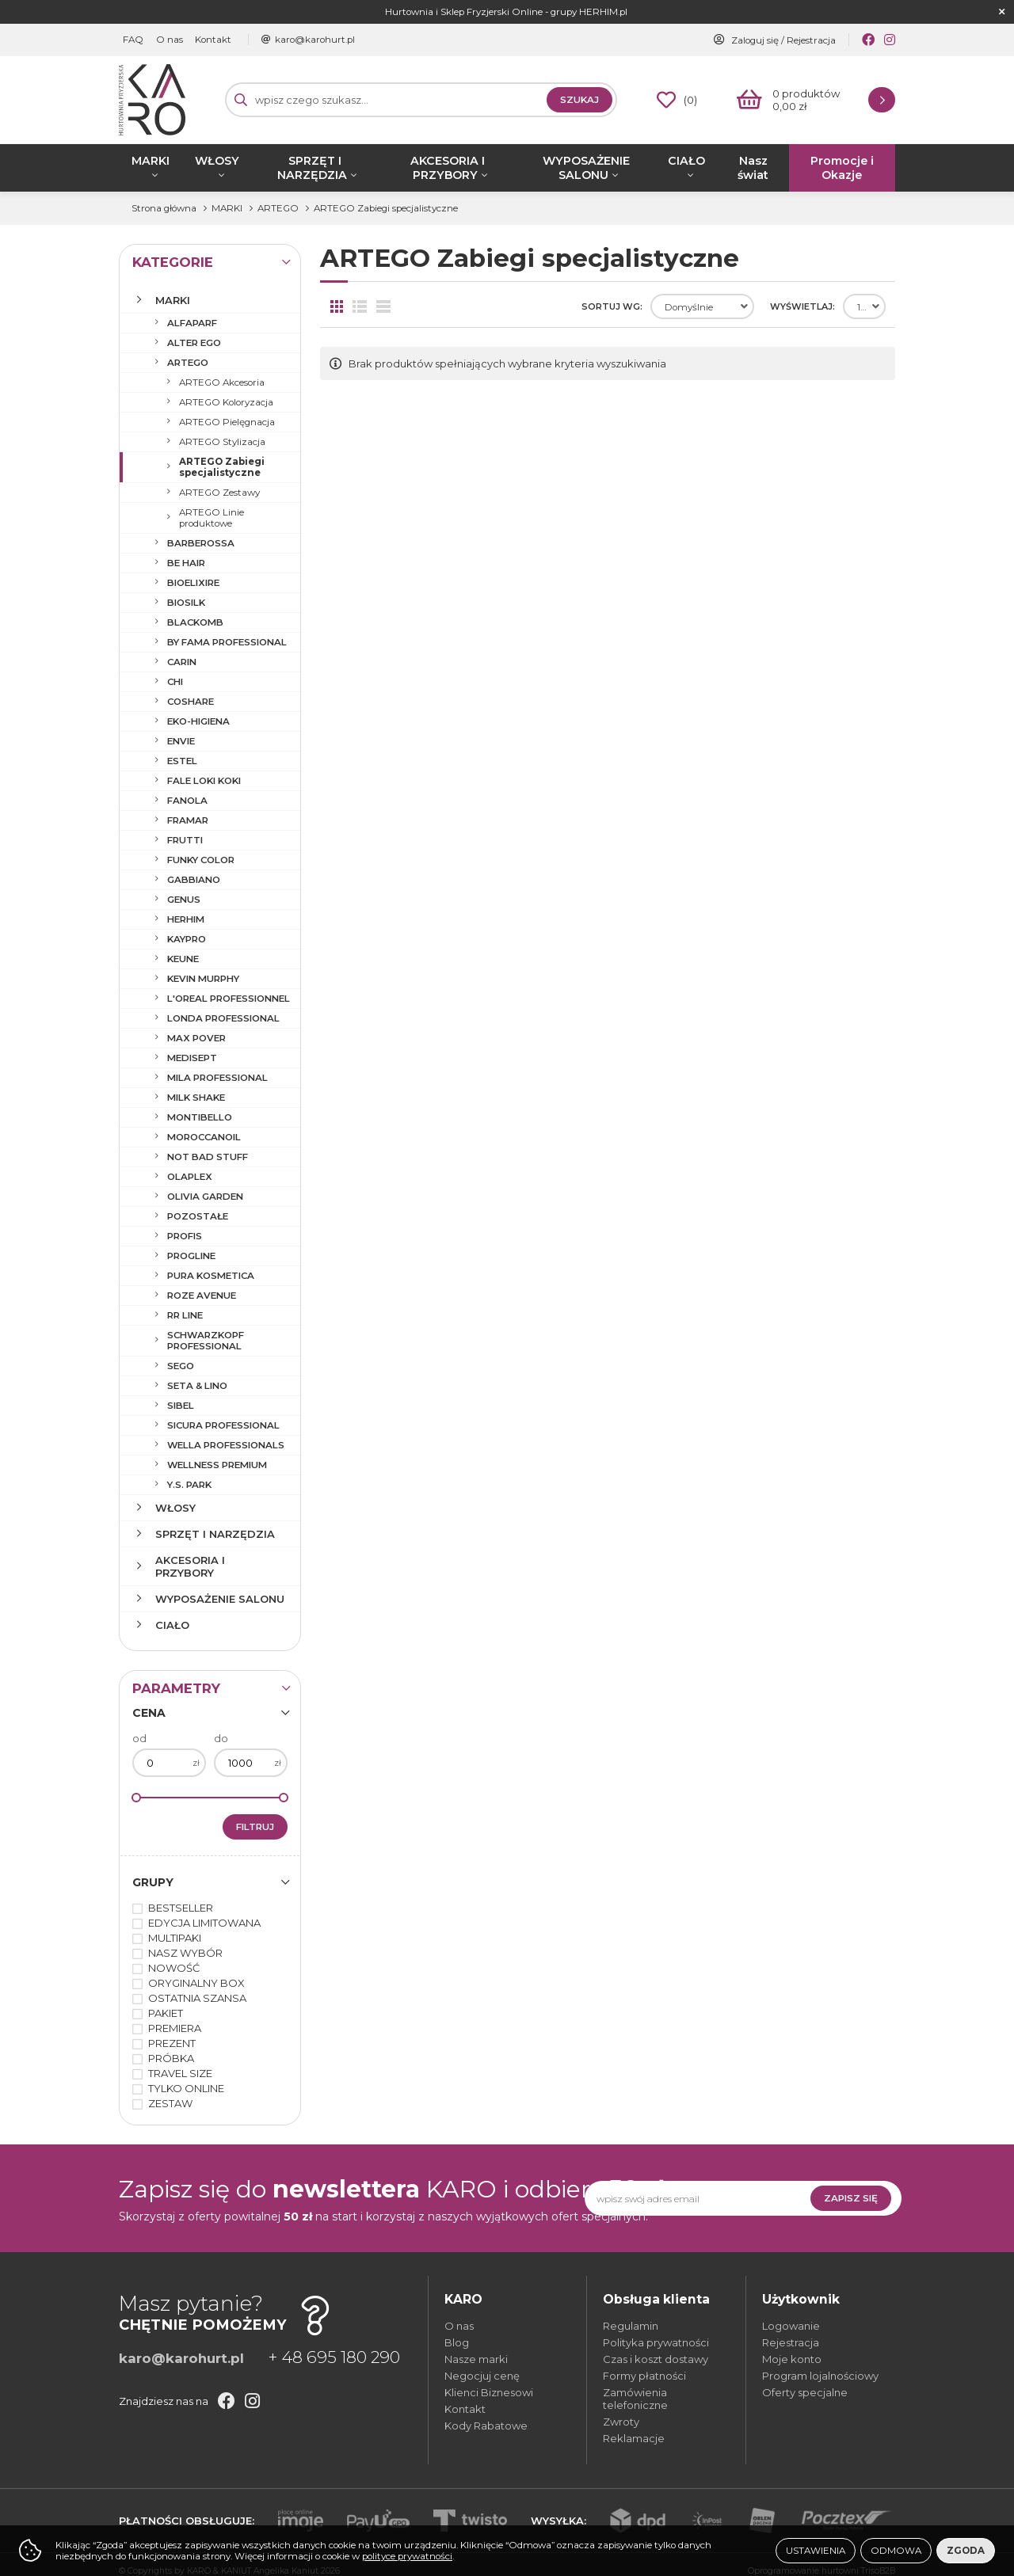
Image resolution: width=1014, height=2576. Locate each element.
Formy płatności (644, 2375)
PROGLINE (191, 1255)
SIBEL (180, 1405)
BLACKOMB (195, 622)
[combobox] (702, 306)
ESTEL (182, 761)
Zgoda (966, 2550)
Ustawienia (815, 2550)
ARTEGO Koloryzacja (226, 402)
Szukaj (579, 99)
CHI (175, 681)
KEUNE (183, 959)
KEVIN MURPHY (203, 978)
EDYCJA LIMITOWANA (204, 1922)
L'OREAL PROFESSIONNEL (228, 998)
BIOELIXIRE (193, 582)
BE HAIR (186, 563)
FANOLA (187, 800)
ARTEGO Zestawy (219, 492)
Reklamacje (634, 2438)
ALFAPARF (192, 323)
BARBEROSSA (200, 543)
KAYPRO (186, 939)
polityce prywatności (407, 2556)
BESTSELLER (180, 1907)
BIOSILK (186, 602)
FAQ (133, 39)
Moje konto (791, 2359)
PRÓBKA (171, 2058)
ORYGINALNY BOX (196, 1983)
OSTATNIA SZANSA (197, 1998)
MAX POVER (196, 1038)
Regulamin (630, 2325)
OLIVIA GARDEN (205, 1196)
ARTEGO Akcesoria (222, 382)
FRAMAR (187, 820)
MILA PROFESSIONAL (217, 1077)
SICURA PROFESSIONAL (223, 1425)
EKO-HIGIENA (198, 721)
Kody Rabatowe (486, 2425)
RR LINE (185, 1315)
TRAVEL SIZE (180, 2073)
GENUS (183, 899)
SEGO (180, 1366)
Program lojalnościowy (820, 2375)
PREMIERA (174, 2028)
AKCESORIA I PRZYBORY (447, 168)
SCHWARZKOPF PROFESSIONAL (205, 1341)
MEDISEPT (192, 1058)
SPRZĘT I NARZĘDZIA (312, 168)
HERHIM (185, 919)
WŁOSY (217, 161)
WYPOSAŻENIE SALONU (586, 168)
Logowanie (791, 2325)
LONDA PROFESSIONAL (223, 1018)
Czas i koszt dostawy (655, 2359)
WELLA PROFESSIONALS (225, 1445)
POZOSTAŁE (197, 1216)
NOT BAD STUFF (207, 1156)
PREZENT (172, 2043)
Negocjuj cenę (482, 2375)
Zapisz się (851, 2198)
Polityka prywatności (656, 2342)
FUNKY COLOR (200, 860)
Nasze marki (476, 2359)
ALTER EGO (194, 342)
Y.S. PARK (189, 1484)
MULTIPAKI (174, 1937)
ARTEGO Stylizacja (222, 441)
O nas (168, 39)
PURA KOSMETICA (210, 1275)
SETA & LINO (197, 1385)
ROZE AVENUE (201, 1295)
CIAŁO (686, 161)
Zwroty (621, 2421)
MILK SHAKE (196, 1097)
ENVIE (181, 741)
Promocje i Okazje (842, 168)
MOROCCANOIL (204, 1137)
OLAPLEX (189, 1176)
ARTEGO (187, 362)
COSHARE (190, 701)
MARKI (151, 161)
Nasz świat (753, 168)
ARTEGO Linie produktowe (211, 518)
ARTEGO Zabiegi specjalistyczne (222, 467)
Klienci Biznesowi (488, 2392)
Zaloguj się (755, 40)
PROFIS (184, 1236)
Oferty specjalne (805, 2392)
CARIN (181, 662)
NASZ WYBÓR (185, 1952)
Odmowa (896, 2550)
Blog (456, 2342)
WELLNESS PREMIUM (217, 1465)
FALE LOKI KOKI (204, 780)
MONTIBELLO (199, 1117)
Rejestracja (811, 40)
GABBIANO (193, 879)
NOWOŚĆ (174, 1967)
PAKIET (165, 2013)
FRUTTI (185, 840)
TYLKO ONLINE (186, 2088)
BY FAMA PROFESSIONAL (227, 642)
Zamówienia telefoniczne (635, 2398)
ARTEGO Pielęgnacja (227, 422)
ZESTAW (170, 2103)
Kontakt (212, 39)
